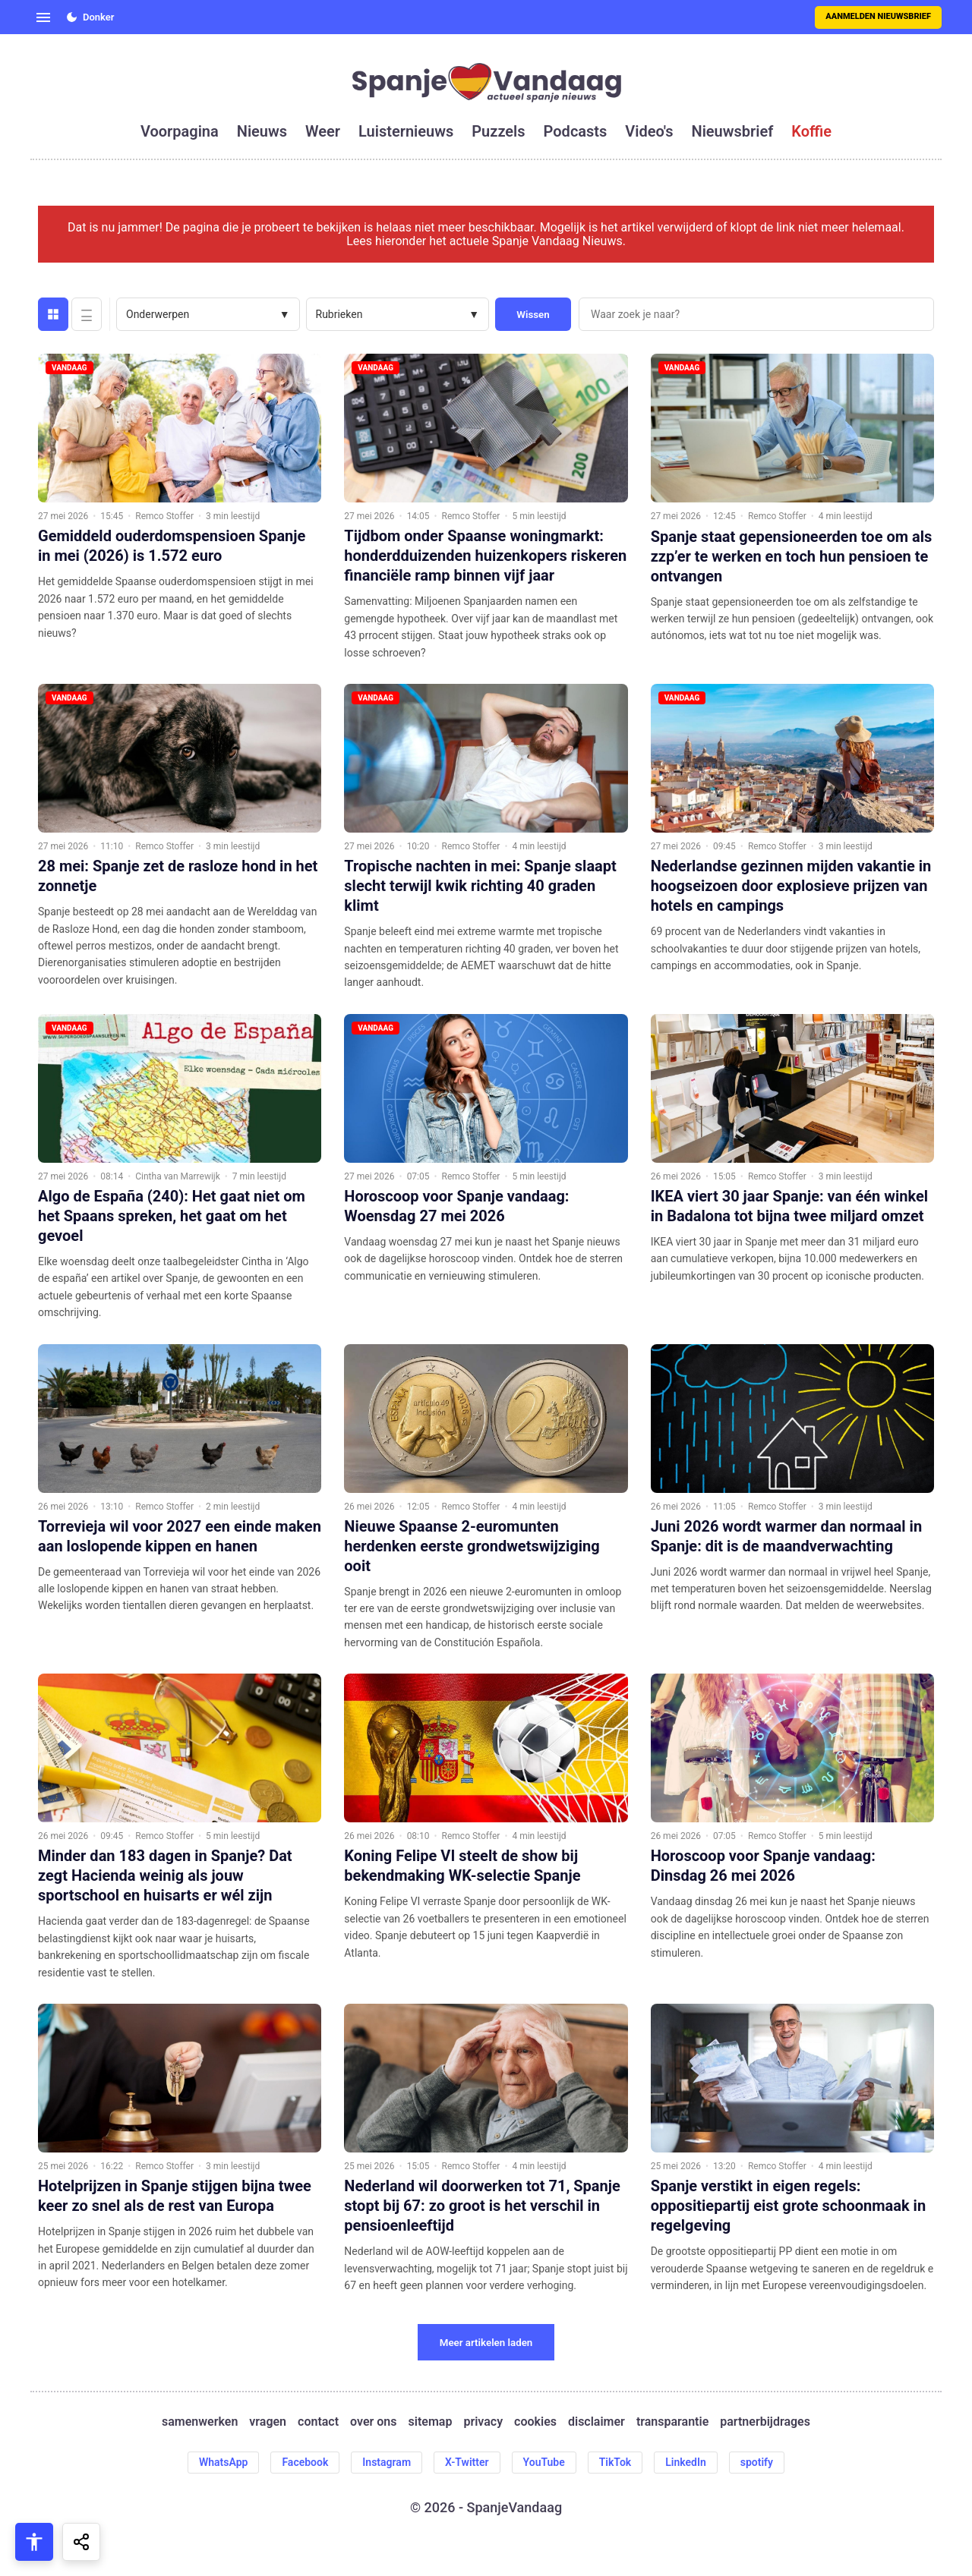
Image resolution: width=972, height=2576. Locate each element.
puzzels (498, 131)
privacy (483, 2422)
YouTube (544, 2462)
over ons (373, 2422)
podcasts (576, 131)
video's (649, 131)
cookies (535, 2422)
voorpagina (179, 131)
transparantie (672, 2422)
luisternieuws (405, 131)
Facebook (305, 2462)
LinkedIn (685, 2462)
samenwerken (200, 2422)
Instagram (386, 2462)
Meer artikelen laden (486, 2342)
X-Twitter (467, 2462)
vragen (267, 2422)
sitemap (431, 2422)
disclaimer (596, 2422)
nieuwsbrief (733, 131)
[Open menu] (43, 17)
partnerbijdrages (765, 2422)
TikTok (615, 2462)
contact (318, 2422)
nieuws (262, 131)
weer (322, 131)
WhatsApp (223, 2462)
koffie (811, 131)
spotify (756, 2462)
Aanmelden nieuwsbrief (878, 16)
